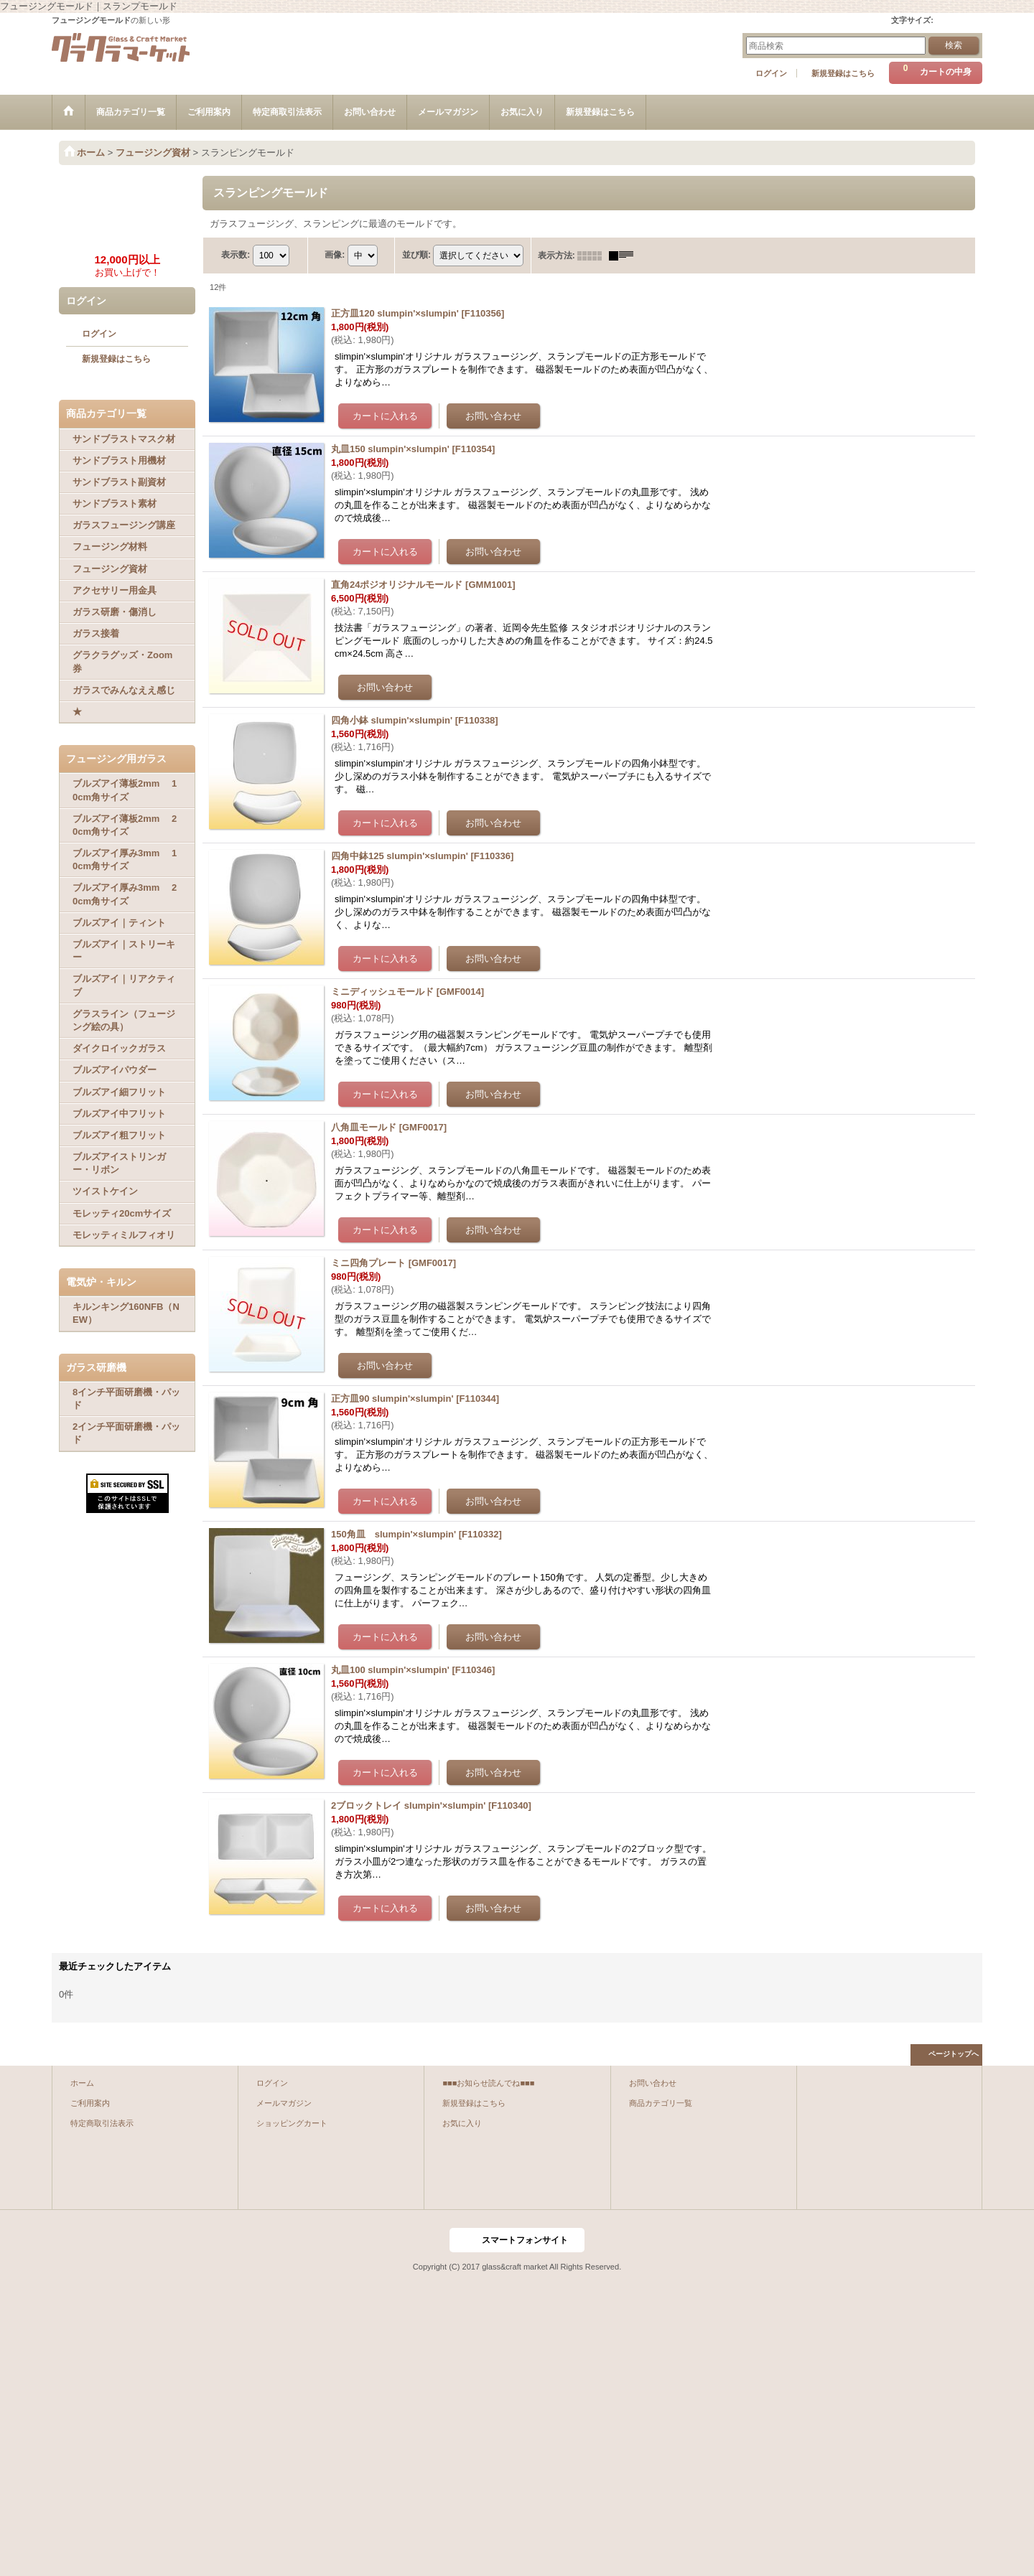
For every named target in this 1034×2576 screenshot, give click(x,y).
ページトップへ (953, 2054)
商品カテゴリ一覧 (660, 2103)
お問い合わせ (652, 2083)
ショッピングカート (291, 2123)
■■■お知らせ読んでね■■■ (488, 2083)
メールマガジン (284, 2103)
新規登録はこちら (843, 73)
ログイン (771, 73)
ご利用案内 (90, 2103)
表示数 (235, 255)
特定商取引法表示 (102, 2123)
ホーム (82, 2083)
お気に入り (462, 2123)
